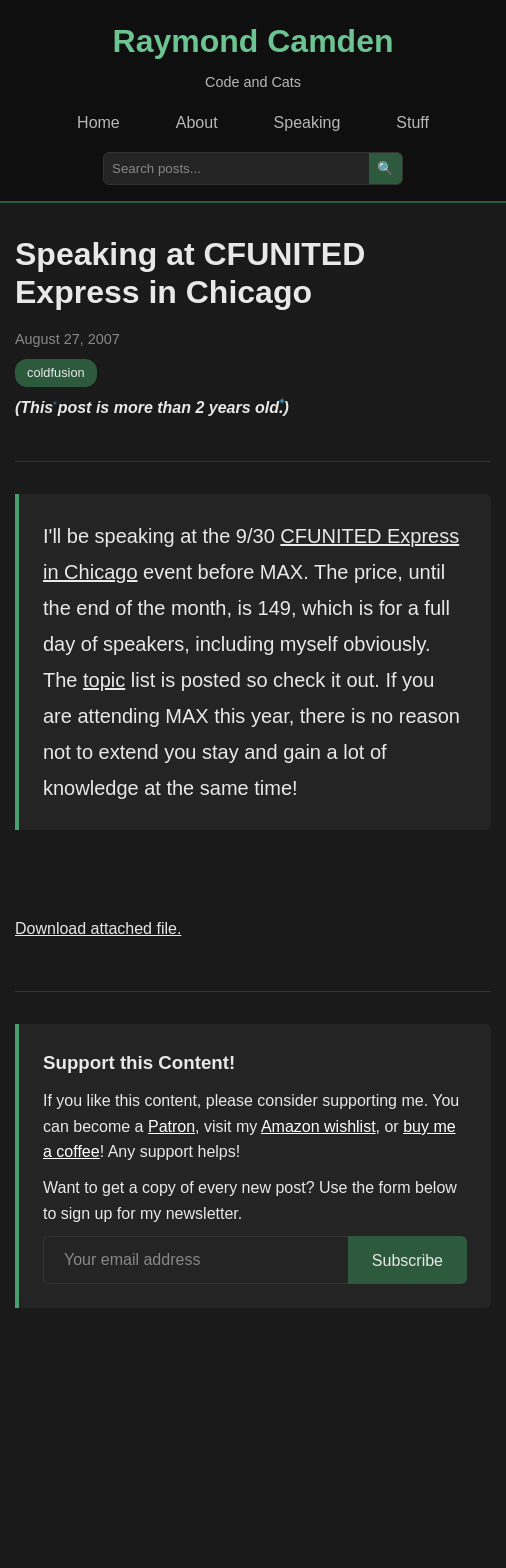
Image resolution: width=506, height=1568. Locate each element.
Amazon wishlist (318, 1126)
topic (104, 680)
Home (98, 122)
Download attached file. (98, 928)
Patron (171, 1126)
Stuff (412, 122)
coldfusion (56, 372)
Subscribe (407, 1260)
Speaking (307, 122)
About (197, 122)
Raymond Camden (253, 41)
